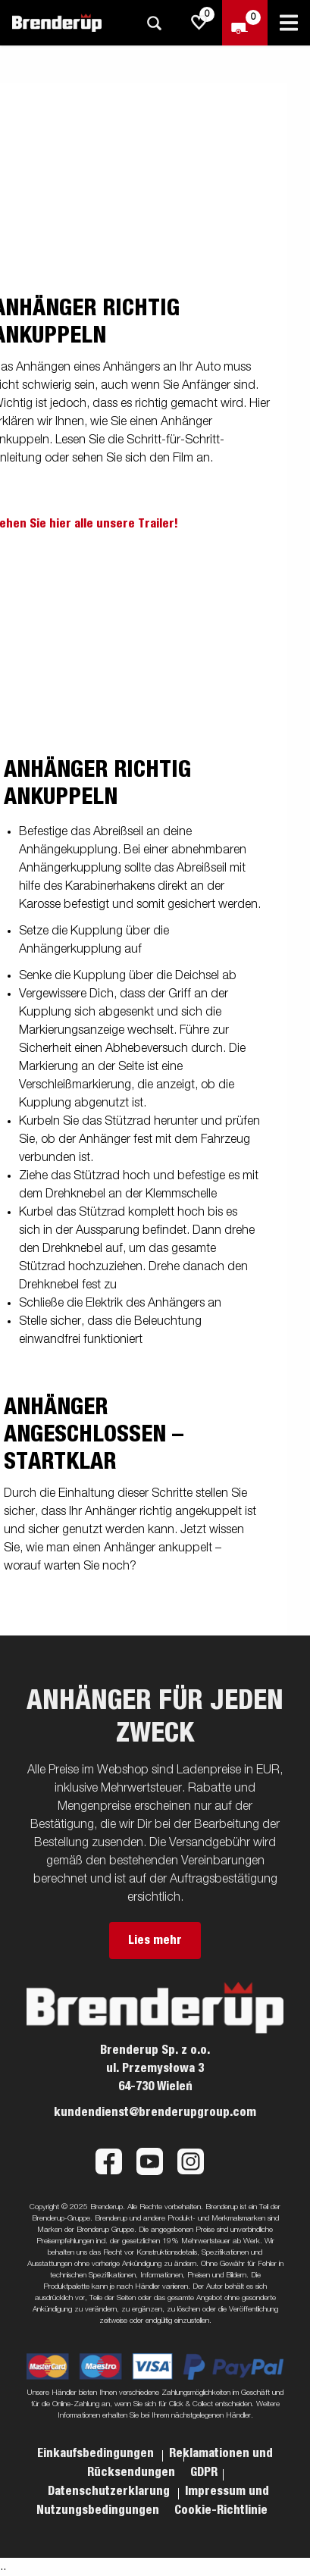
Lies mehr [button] (155, 1940)
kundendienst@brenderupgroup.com (155, 2112)
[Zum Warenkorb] (245, 22)
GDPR (204, 2472)
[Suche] (154, 23)
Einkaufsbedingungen (97, 2453)
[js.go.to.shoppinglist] (199, 22)
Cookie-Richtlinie (221, 2510)
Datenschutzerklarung (110, 2491)
